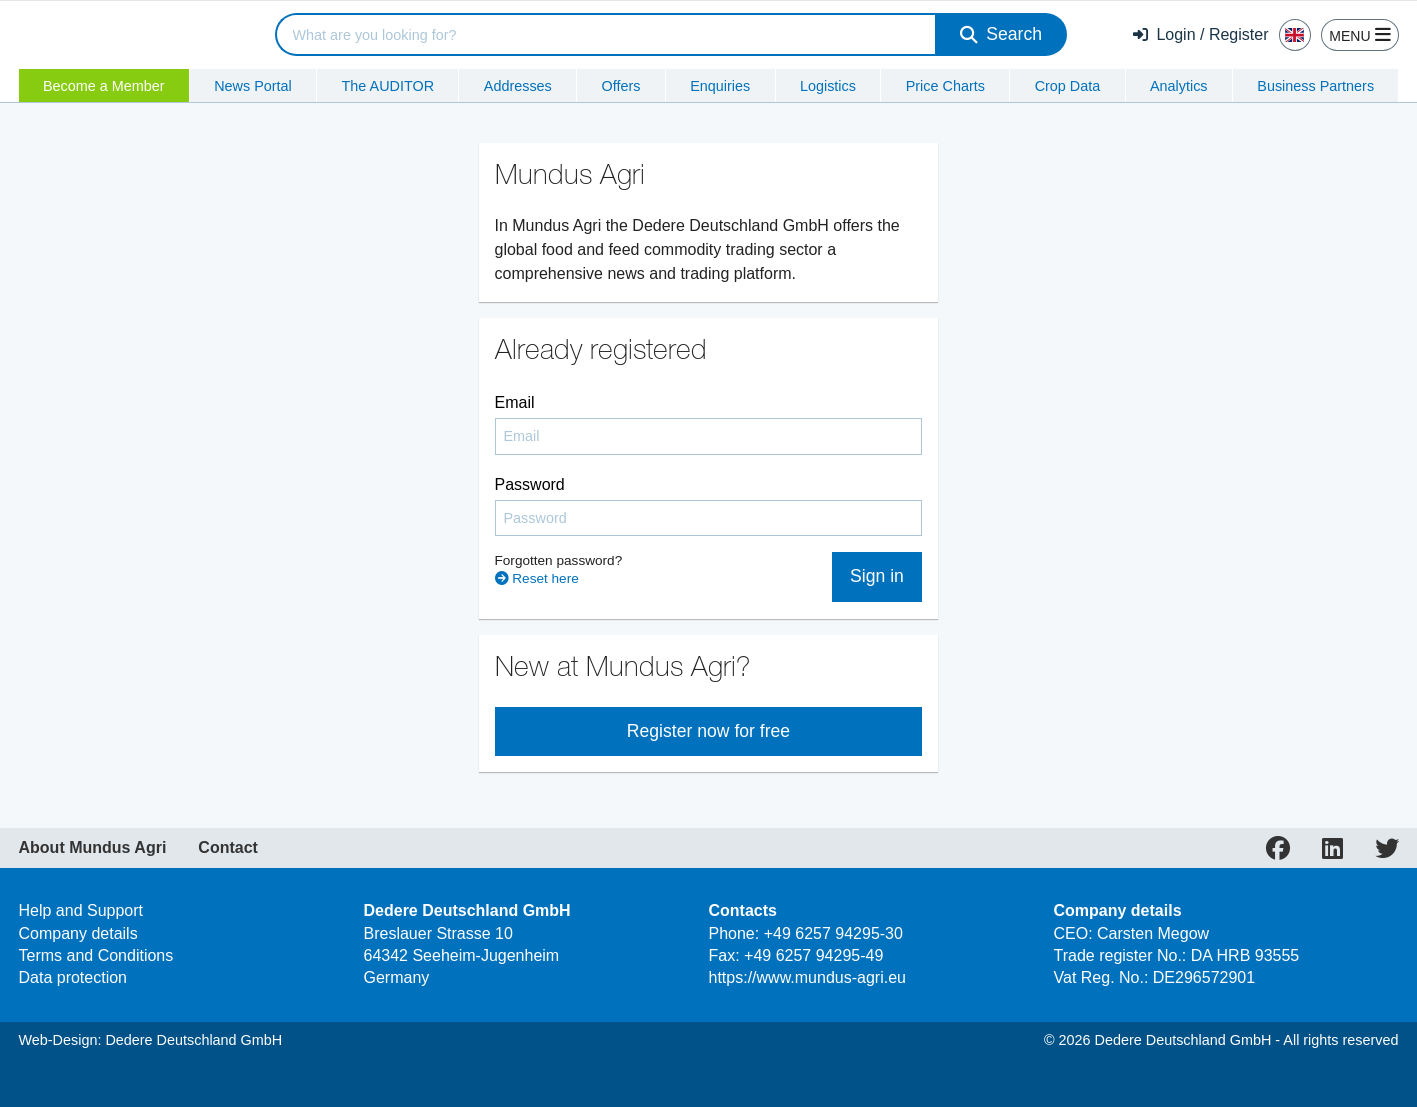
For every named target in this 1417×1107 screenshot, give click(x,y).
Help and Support (81, 910)
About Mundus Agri (93, 848)
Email (515, 402)
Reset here (537, 578)
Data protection (73, 977)
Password (530, 484)
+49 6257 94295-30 (833, 933)
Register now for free (708, 731)
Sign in (877, 576)
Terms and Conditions (96, 955)
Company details (78, 933)
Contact (228, 848)
